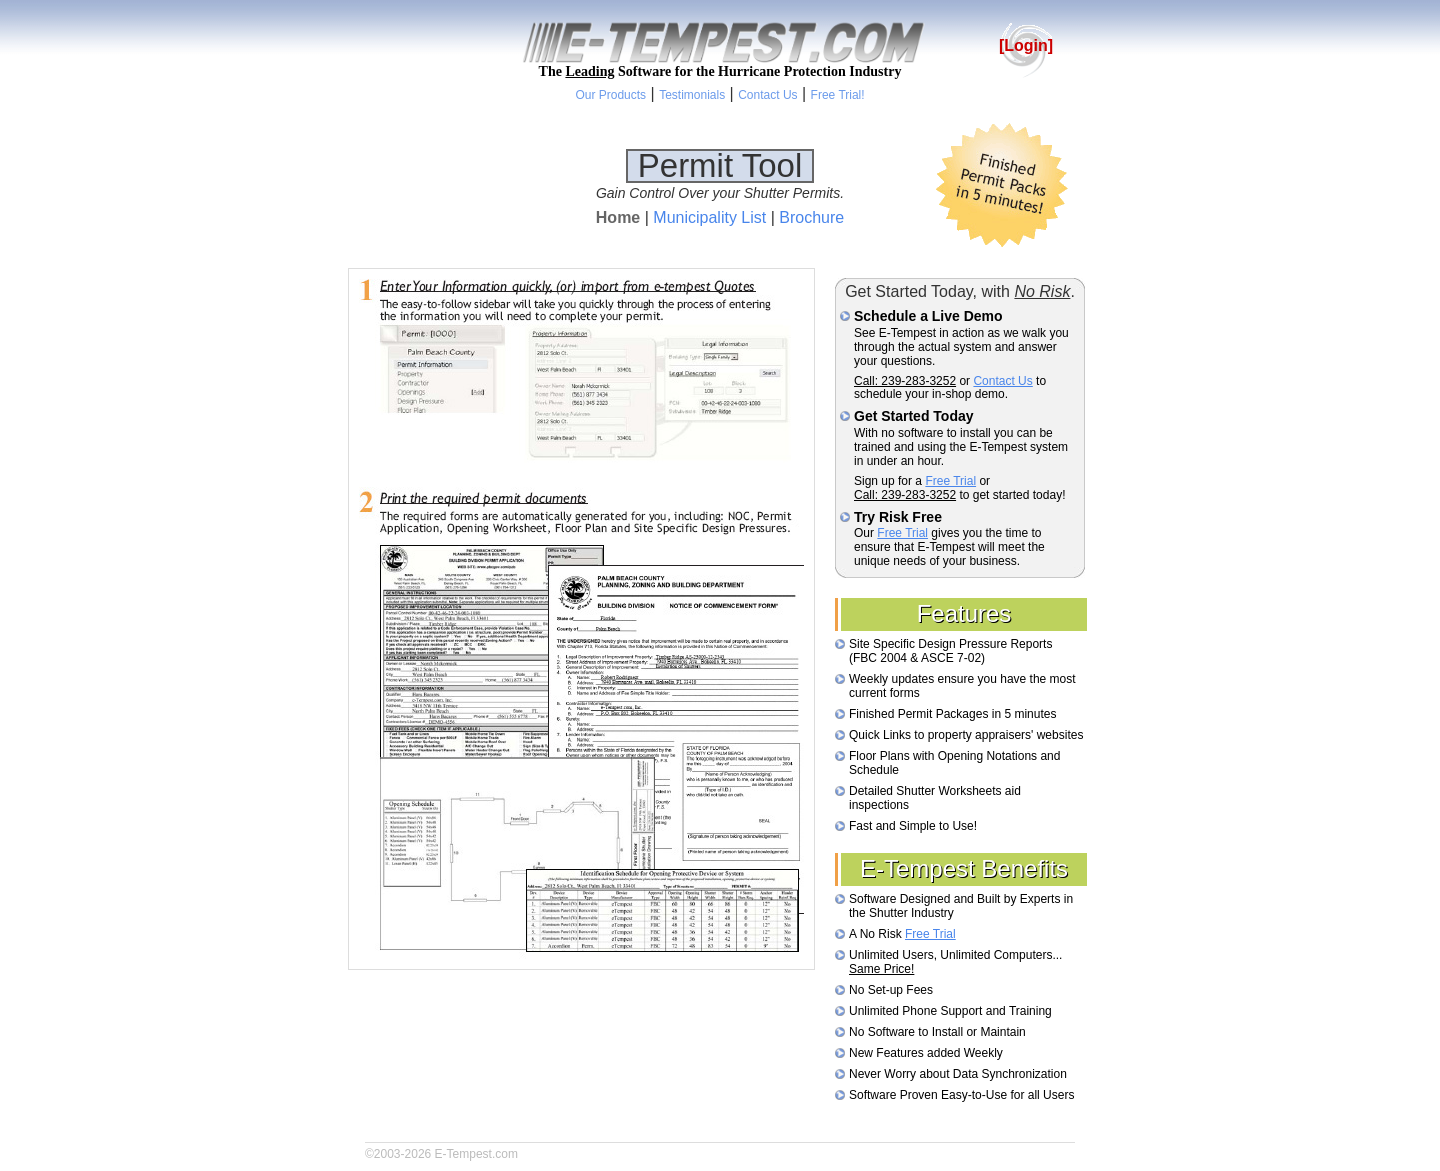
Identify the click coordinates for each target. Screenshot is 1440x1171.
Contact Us (1002, 381)
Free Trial (950, 481)
